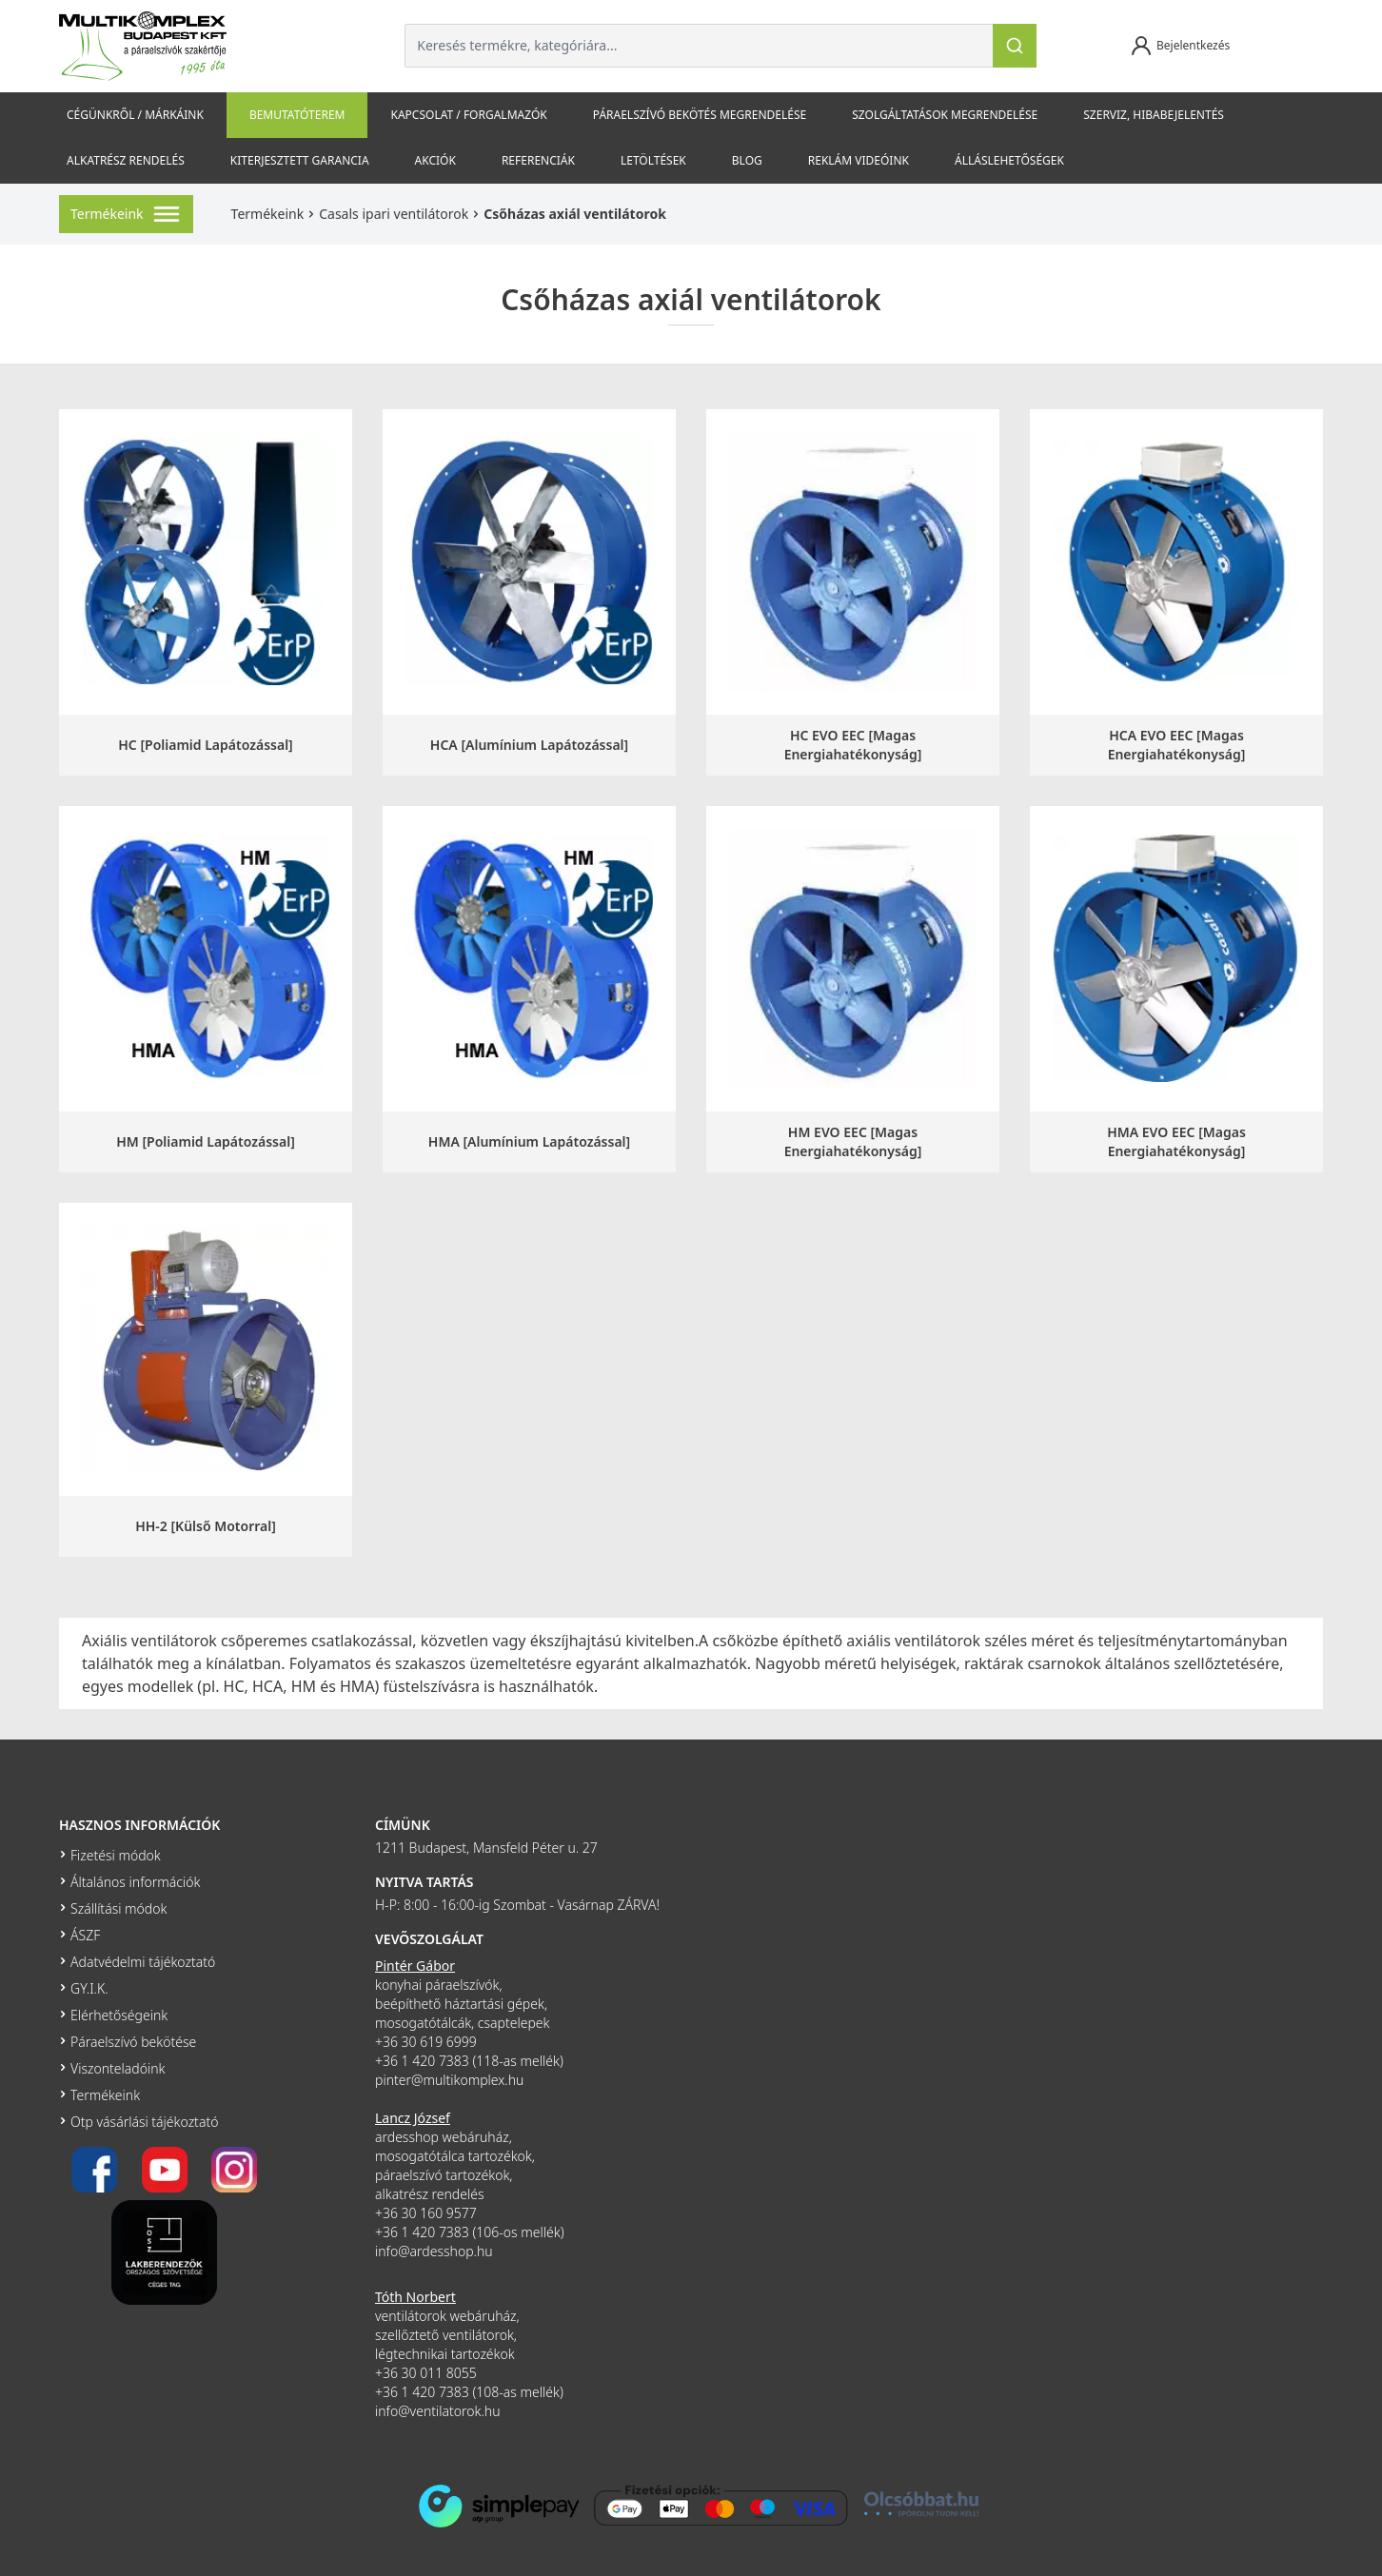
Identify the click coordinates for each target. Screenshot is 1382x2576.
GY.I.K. (89, 1988)
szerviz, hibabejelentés (1153, 115)
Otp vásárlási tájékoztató (144, 2122)
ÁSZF (85, 1935)
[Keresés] (1014, 46)
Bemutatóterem (297, 115)
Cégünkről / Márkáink (135, 115)
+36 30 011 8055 (426, 2373)
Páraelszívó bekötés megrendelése (699, 115)
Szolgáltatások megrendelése (944, 115)
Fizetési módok (115, 1855)
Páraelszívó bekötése (133, 2042)
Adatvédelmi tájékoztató (142, 1962)
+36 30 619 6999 (426, 2042)
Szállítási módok (118, 1908)
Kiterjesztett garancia (299, 160)
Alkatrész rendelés (126, 160)
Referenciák (538, 160)
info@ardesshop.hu (434, 2251)
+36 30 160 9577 (426, 2213)
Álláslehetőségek (1009, 160)
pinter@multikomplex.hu (449, 2080)
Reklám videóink (858, 160)
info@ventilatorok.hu (438, 2411)
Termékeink (268, 214)
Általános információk (135, 1882)
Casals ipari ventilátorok (393, 214)
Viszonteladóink (117, 2068)
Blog (747, 160)
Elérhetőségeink (119, 2015)
